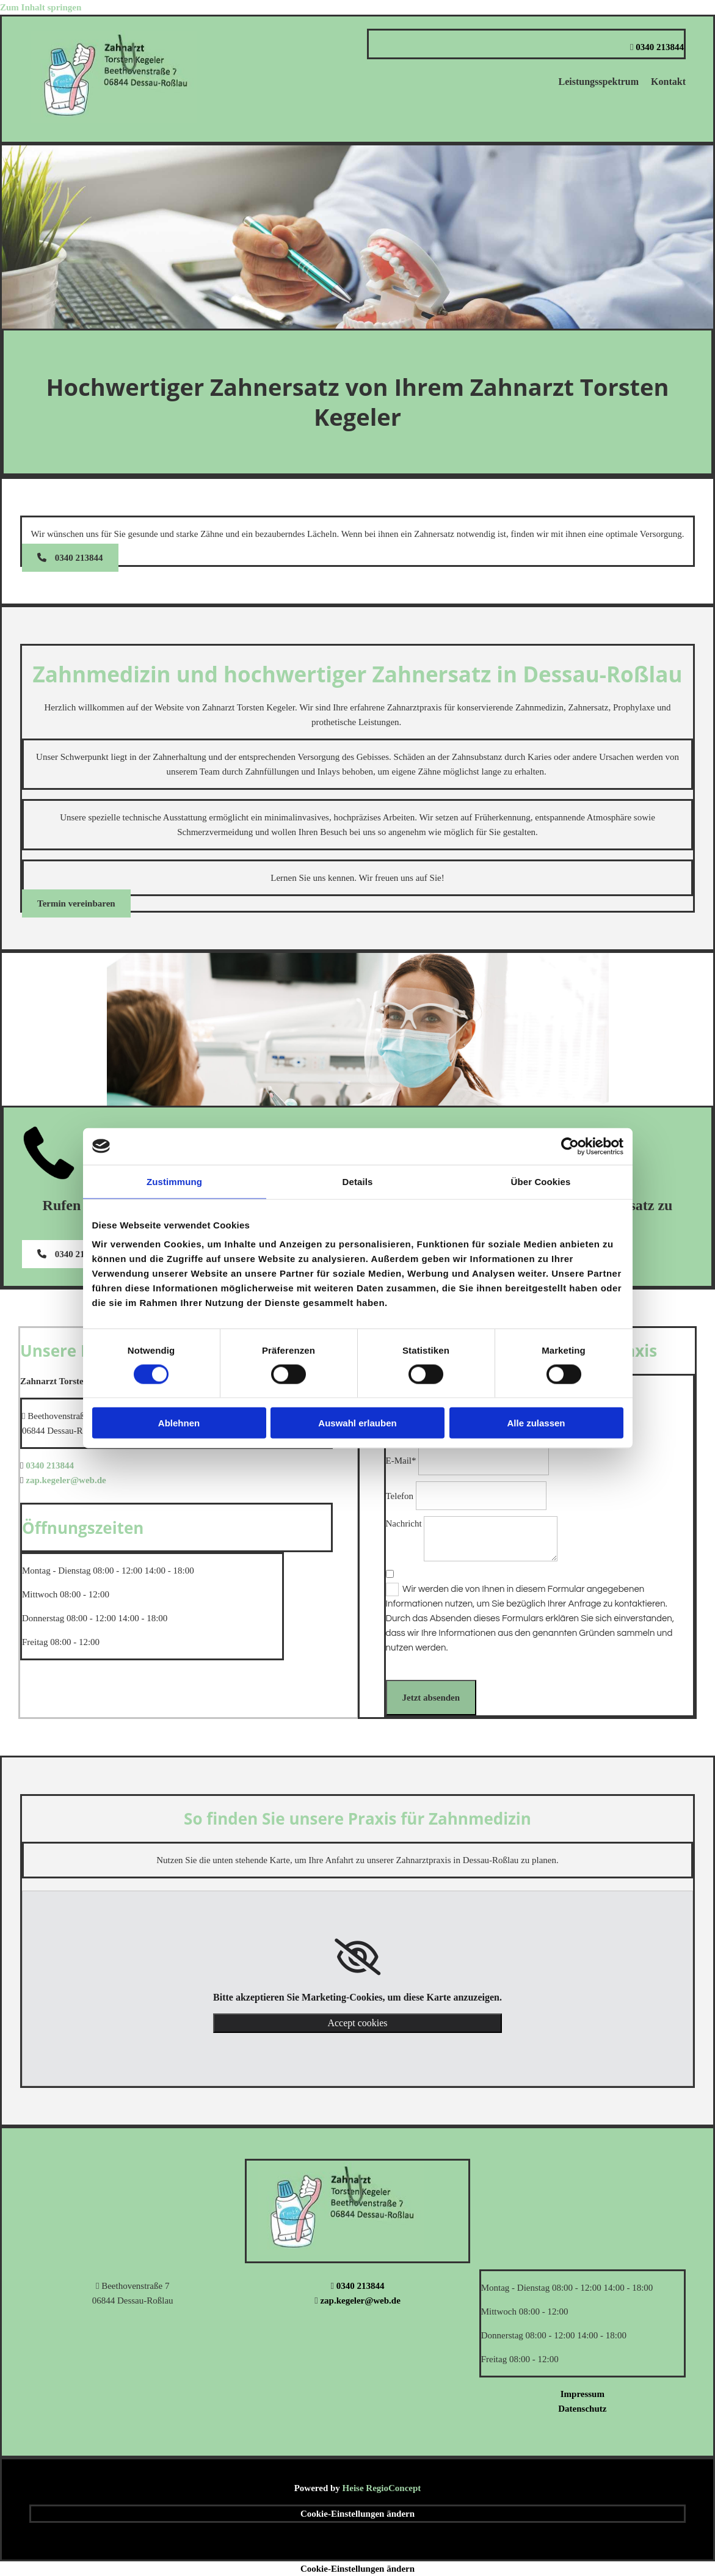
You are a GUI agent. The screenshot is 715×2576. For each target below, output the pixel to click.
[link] (357, 1957)
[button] (70, 558)
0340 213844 (660, 47)
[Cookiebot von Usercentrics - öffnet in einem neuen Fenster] (570, 1146)
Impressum (582, 2394)
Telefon (400, 1496)
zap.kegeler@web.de (66, 1480)
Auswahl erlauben (357, 1423)
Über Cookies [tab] (541, 1181)
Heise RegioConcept (382, 2488)
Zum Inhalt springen (40, 7)
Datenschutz (582, 2409)
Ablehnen (179, 1423)
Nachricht (404, 1523)
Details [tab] (358, 1181)
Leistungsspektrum (599, 81)
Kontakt (668, 81)
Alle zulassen (536, 1423)
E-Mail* (401, 1460)
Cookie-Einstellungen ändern (357, 2514)
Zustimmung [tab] (174, 1181)
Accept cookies (357, 2023)
